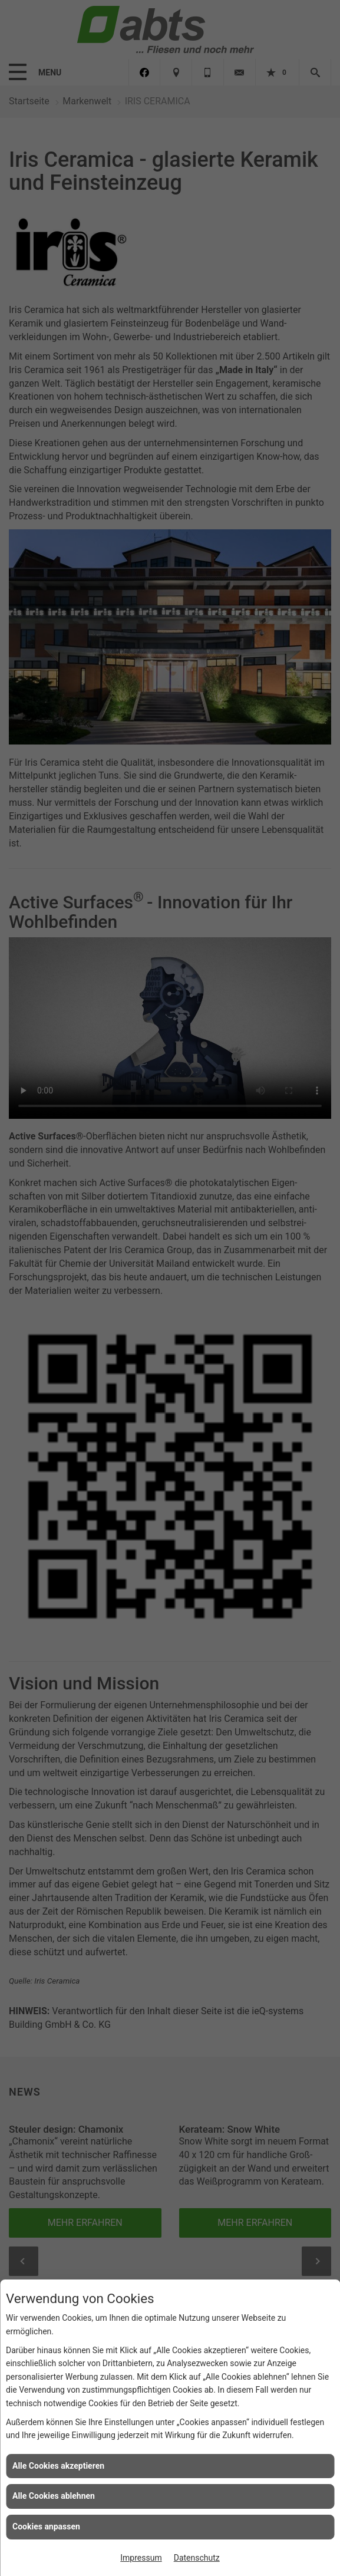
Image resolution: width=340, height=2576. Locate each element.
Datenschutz (197, 2557)
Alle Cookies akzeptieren (58, 2465)
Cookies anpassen (46, 2526)
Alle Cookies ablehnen (53, 2496)
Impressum (140, 2557)
